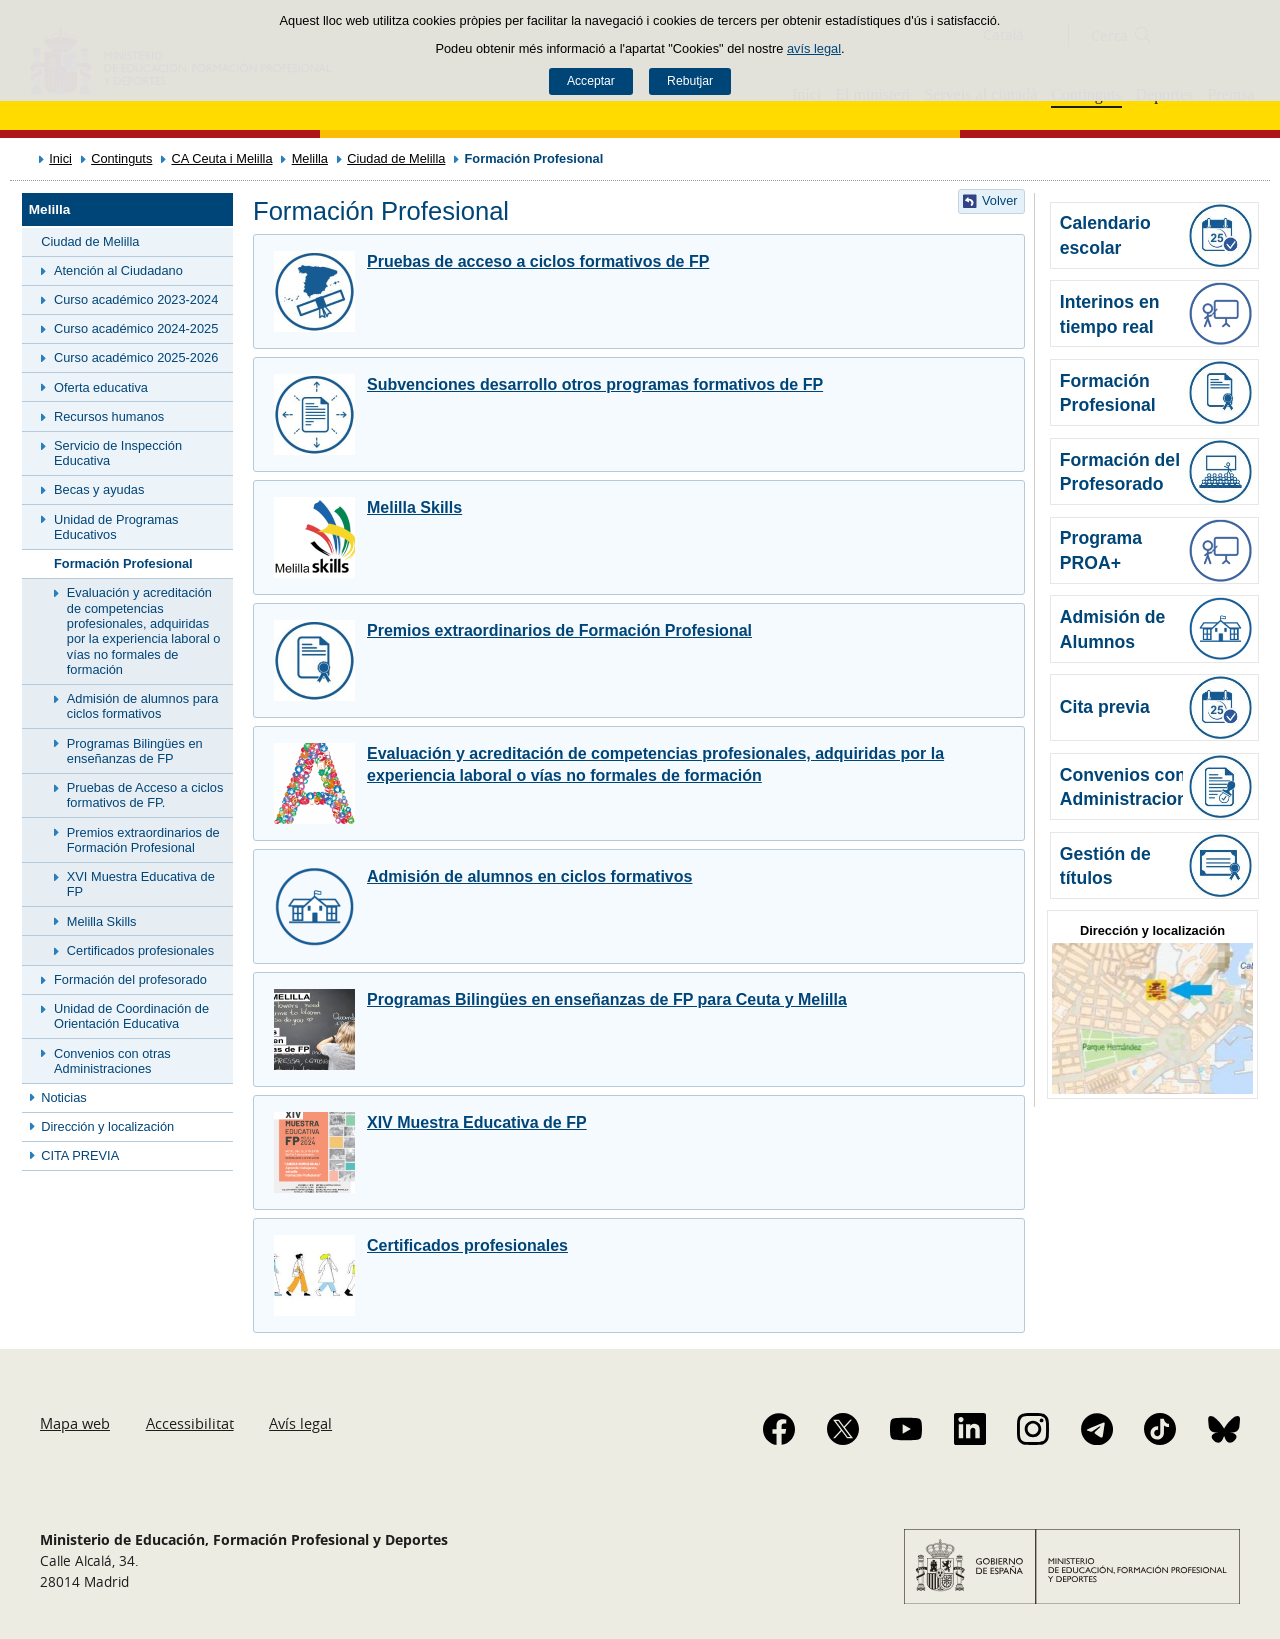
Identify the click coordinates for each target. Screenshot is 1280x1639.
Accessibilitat (190, 1423)
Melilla (310, 158)
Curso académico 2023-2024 (136, 299)
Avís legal (300, 1423)
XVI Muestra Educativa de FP (141, 884)
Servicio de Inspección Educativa (118, 453)
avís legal (814, 48)
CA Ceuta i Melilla (222, 158)
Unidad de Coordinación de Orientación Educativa (131, 1016)
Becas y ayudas (99, 489)
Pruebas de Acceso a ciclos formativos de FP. (145, 795)
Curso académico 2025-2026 (136, 357)
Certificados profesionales (140, 950)
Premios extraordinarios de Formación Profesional (143, 840)
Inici (60, 158)
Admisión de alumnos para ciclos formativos (143, 706)
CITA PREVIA (80, 1155)
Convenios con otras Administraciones (112, 1061)
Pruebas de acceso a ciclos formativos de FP (538, 261)
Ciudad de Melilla (396, 158)
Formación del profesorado (130, 979)
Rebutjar (690, 81)
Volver (1000, 200)
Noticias (64, 1097)
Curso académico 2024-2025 (136, 328)
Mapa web (75, 1423)
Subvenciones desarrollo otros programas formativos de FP (595, 384)
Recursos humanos (109, 416)
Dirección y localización (107, 1126)
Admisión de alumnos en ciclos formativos (529, 876)
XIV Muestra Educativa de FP (477, 1122)
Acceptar (591, 81)
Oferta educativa (101, 387)
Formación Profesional (123, 563)
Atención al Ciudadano (118, 270)
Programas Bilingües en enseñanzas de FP (135, 751)
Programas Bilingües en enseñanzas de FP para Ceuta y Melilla (607, 999)
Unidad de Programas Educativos (116, 527)
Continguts (121, 158)
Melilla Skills (102, 921)
